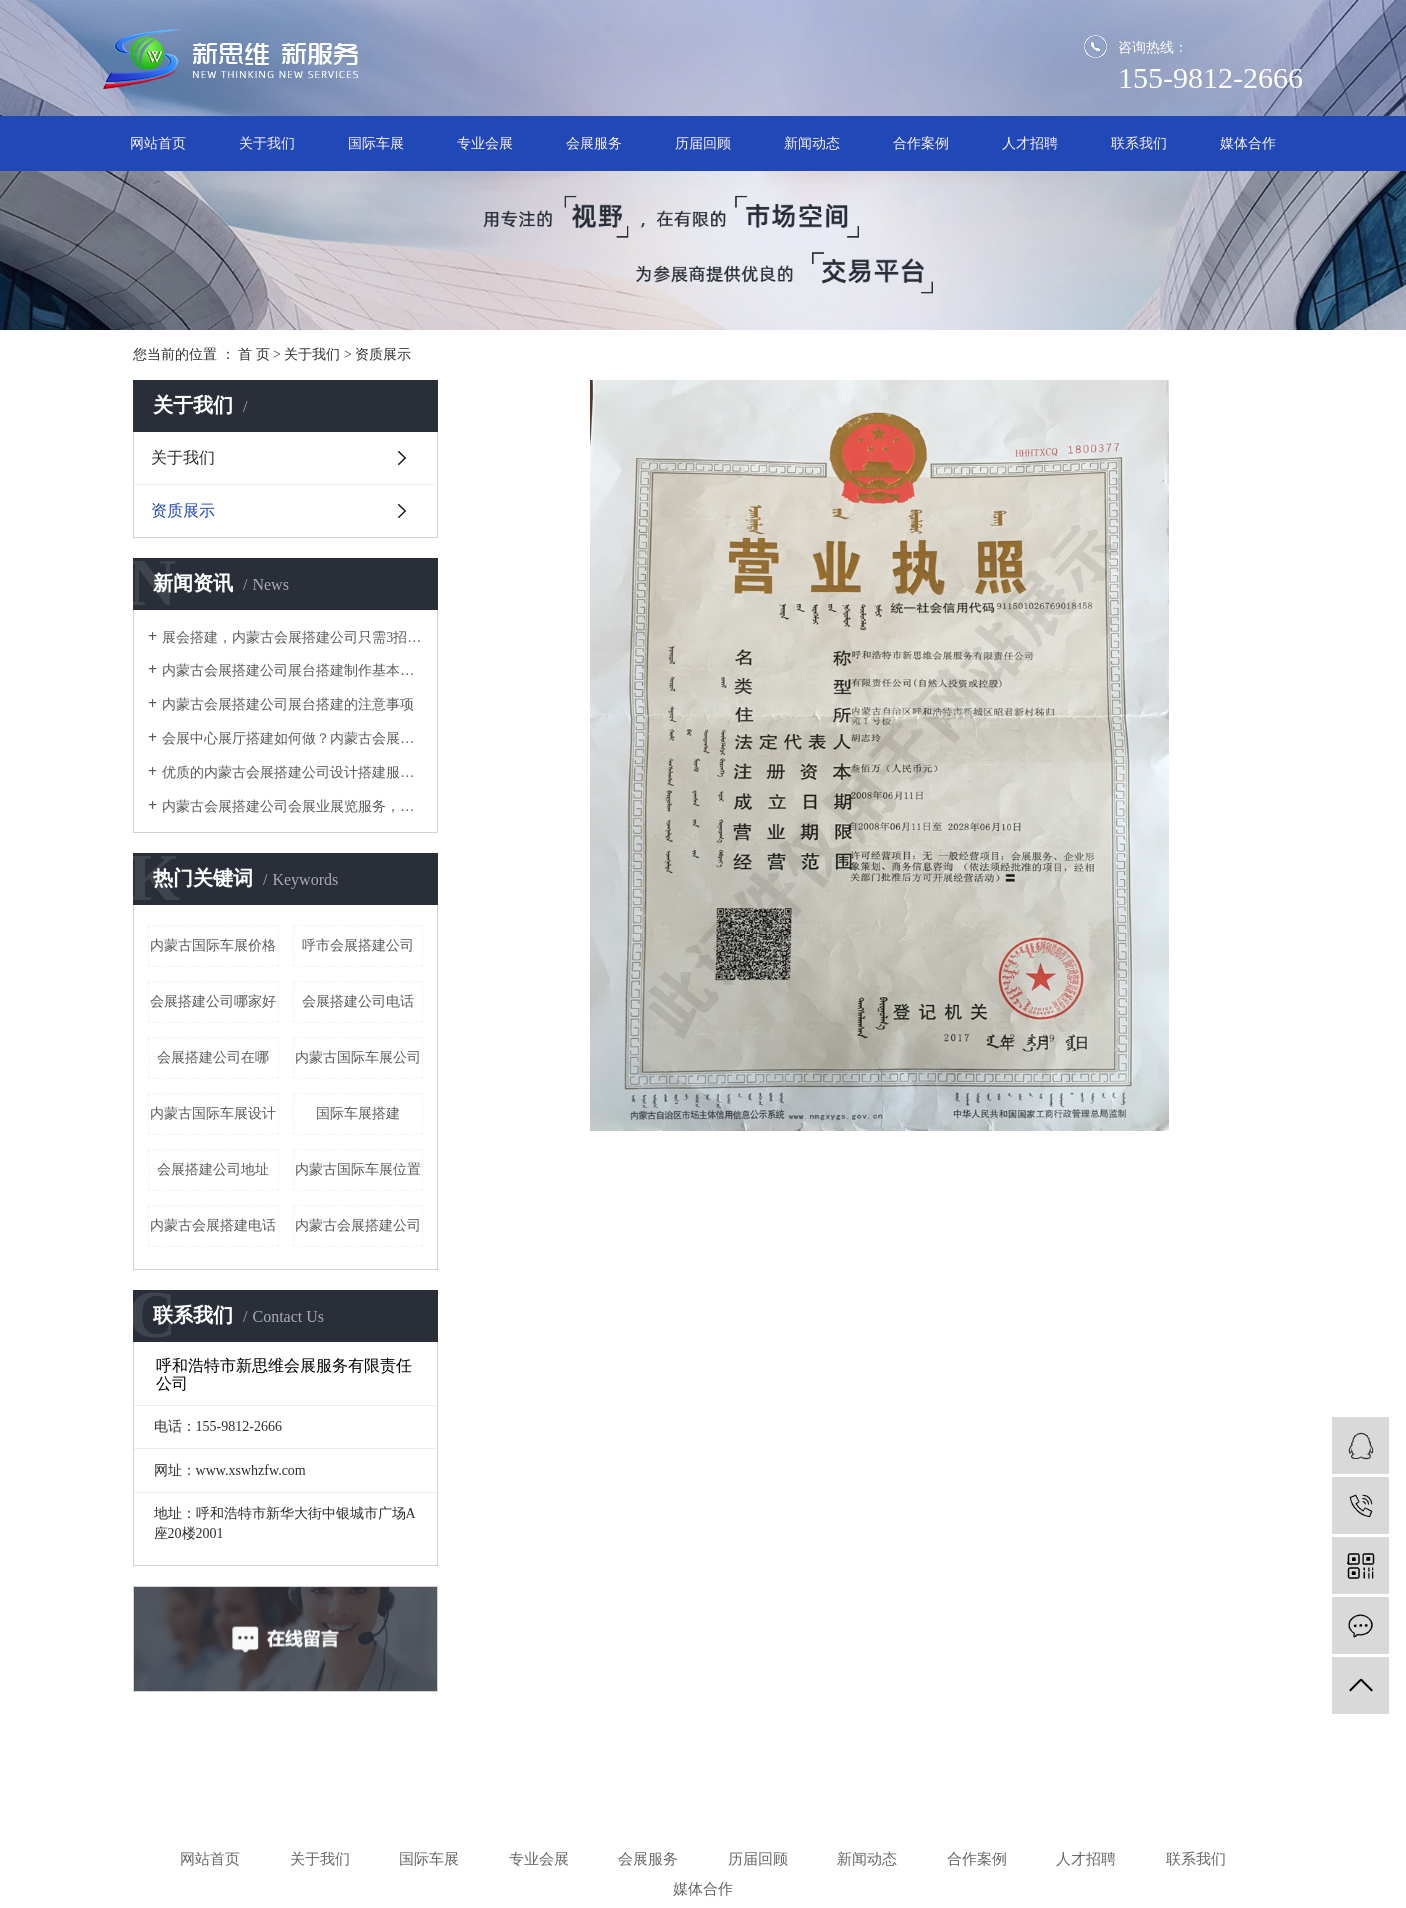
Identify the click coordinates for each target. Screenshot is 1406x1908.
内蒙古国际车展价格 (213, 945)
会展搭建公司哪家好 (213, 1001)
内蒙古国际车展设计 (213, 1113)
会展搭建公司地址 (213, 1169)
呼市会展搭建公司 (358, 945)
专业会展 (485, 143)
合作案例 (921, 143)
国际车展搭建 (358, 1113)
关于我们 (267, 143)
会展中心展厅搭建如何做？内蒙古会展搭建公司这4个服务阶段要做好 (292, 738)
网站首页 (158, 143)
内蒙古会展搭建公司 (358, 1225)
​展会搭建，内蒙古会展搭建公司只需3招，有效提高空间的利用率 (292, 637)
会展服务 (594, 143)
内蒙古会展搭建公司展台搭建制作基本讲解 (292, 670)
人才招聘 (1030, 143)
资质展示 (183, 510)
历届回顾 (703, 143)
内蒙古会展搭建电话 (213, 1225)
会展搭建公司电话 (358, 1001)
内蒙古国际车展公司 (358, 1057)
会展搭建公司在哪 (213, 1057)
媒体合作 (1248, 143)
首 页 (254, 354)
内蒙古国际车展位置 (358, 1169)
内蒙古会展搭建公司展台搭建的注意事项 (288, 704)
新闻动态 (812, 143)
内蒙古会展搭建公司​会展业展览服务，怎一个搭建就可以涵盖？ (292, 806)
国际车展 (376, 143)
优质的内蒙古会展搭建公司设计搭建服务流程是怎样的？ (292, 772)
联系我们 (1139, 143)
